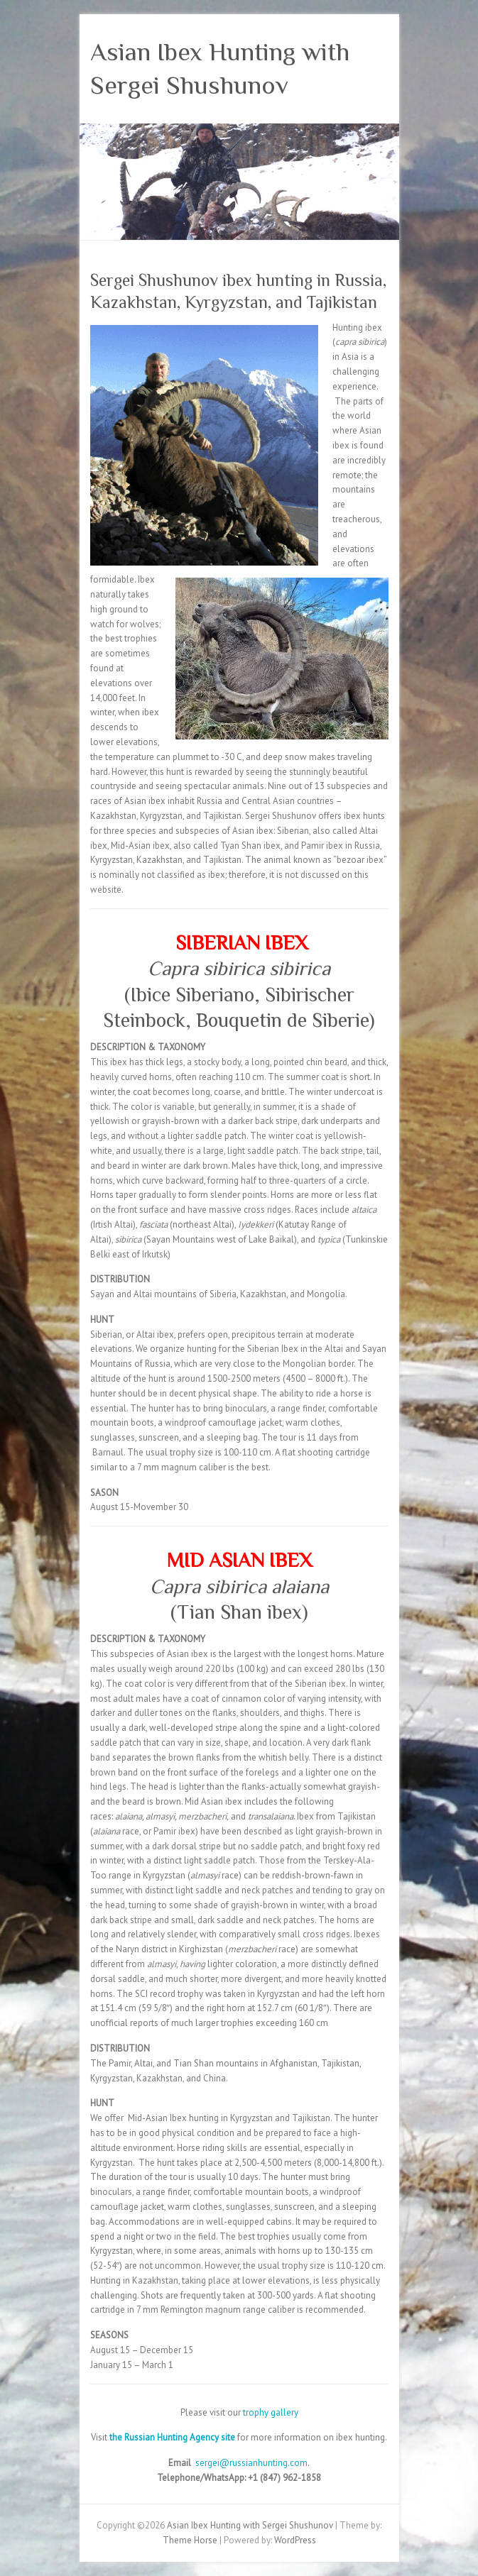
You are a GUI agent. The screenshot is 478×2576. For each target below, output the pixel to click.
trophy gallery (270, 2412)
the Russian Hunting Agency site (173, 2437)
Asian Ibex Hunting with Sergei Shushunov (219, 68)
